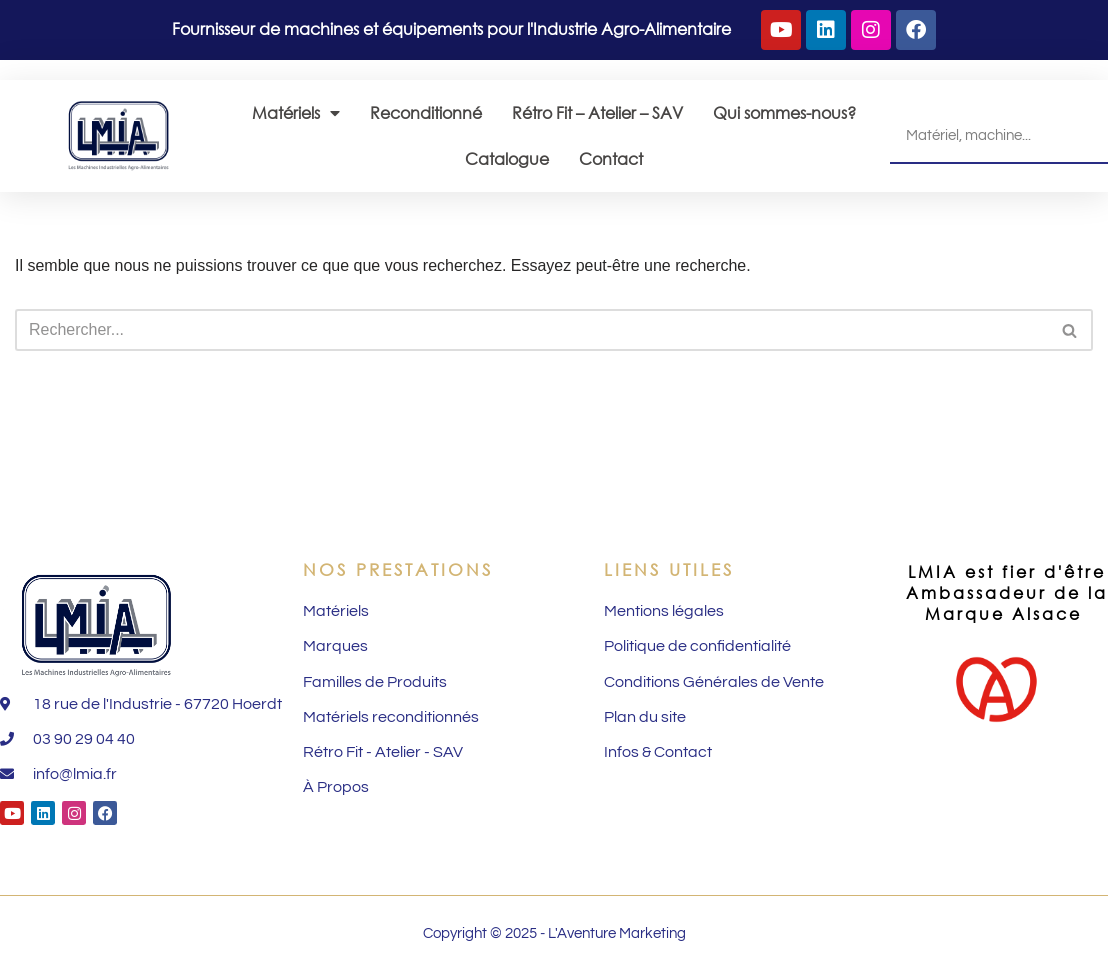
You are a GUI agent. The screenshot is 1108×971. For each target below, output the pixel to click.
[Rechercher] (531, 330)
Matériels (296, 113)
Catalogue (507, 158)
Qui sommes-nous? (784, 112)
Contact (611, 158)
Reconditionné (426, 112)
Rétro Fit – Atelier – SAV (597, 112)
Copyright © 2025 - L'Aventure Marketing (554, 933)
